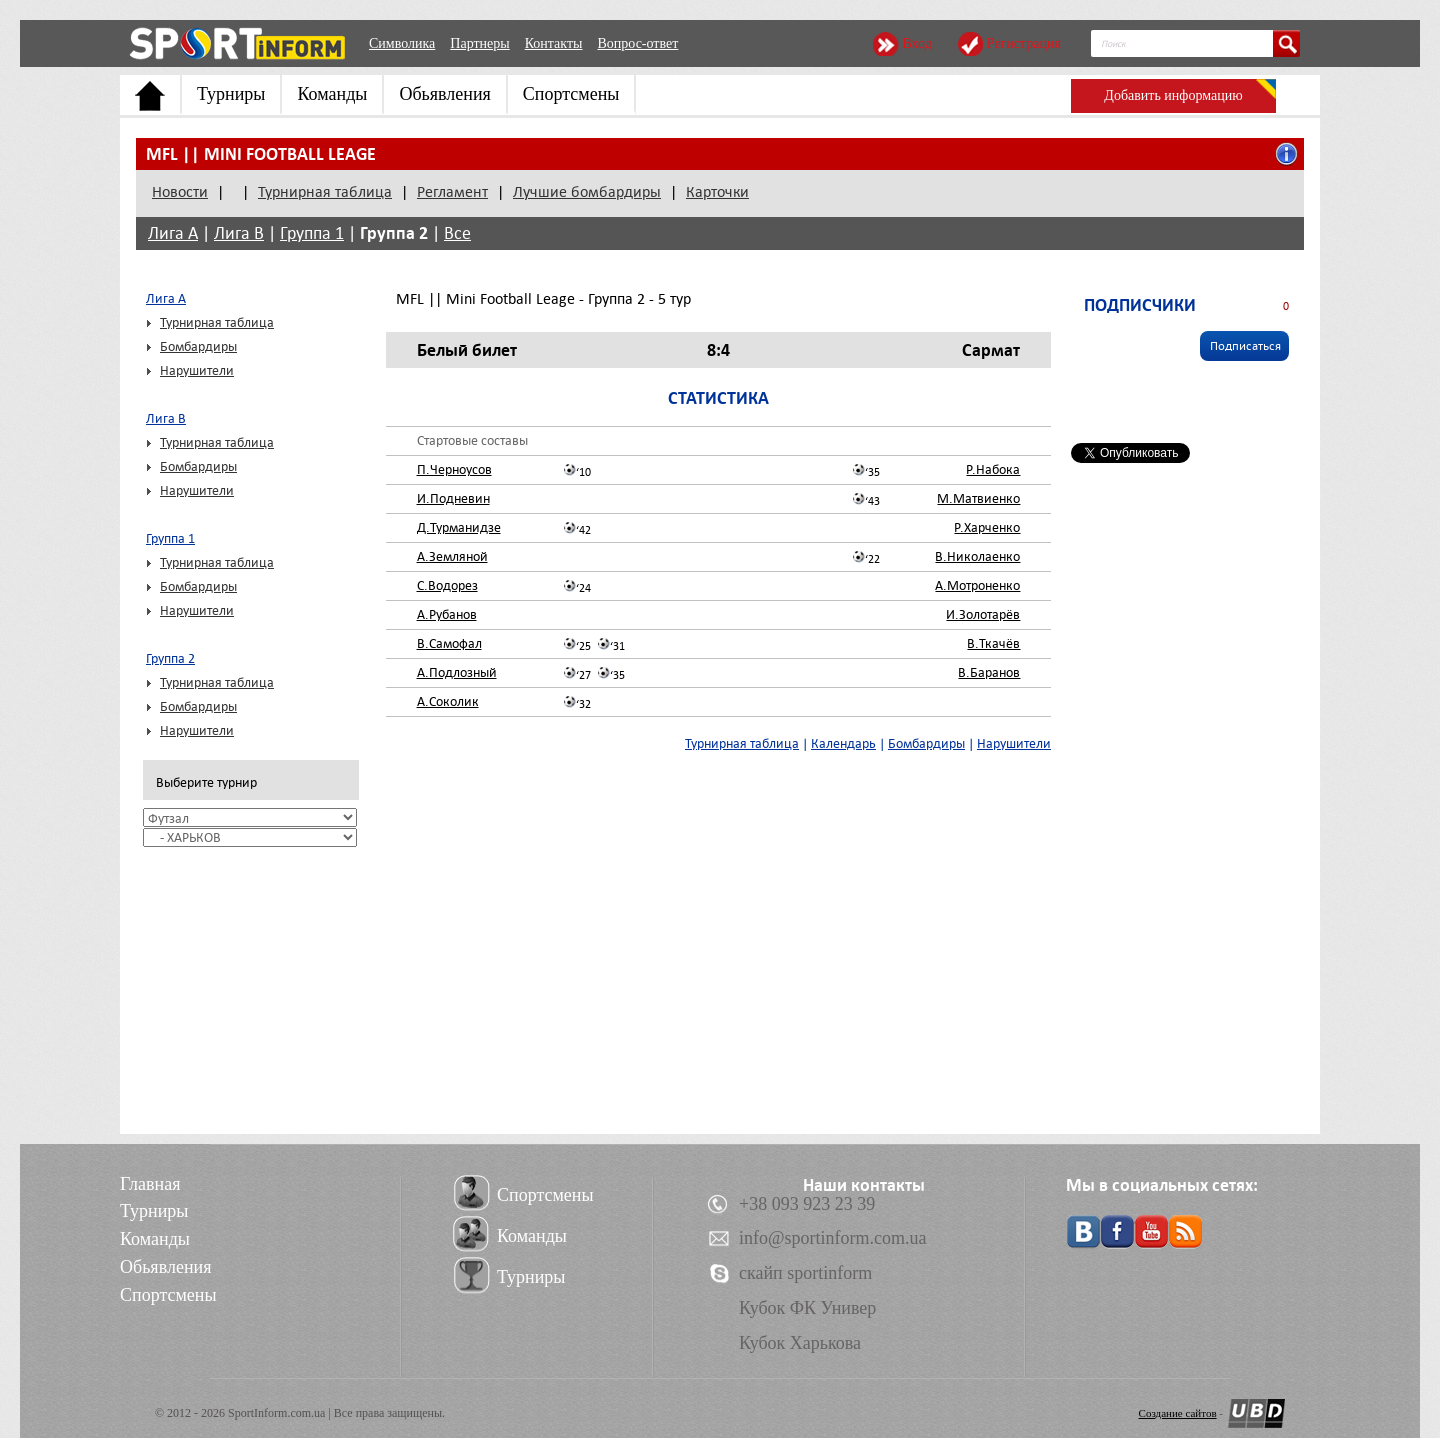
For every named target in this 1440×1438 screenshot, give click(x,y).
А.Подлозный (457, 672)
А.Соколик (448, 701)
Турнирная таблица (325, 192)
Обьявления (444, 94)
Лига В (239, 233)
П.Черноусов (454, 469)
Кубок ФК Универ (807, 1308)
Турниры (231, 94)
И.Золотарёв (983, 614)
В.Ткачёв (993, 643)
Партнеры (479, 43)
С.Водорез (447, 585)
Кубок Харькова (800, 1343)
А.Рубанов (447, 614)
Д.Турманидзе (459, 527)
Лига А (173, 233)
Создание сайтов (1178, 1413)
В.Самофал (449, 643)
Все (457, 233)
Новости (180, 192)
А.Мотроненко (977, 585)
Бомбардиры (198, 346)
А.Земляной (452, 556)
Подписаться (1245, 346)
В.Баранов (989, 672)
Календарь (843, 743)
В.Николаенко (977, 556)
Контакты (554, 43)
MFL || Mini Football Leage (261, 154)
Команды (332, 94)
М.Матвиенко (978, 498)
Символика (402, 43)
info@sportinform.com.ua (833, 1238)
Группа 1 (312, 233)
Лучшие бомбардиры (587, 192)
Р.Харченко (987, 527)
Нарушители (197, 370)
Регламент (452, 192)
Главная (150, 1184)
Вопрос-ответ (637, 43)
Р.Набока (993, 469)
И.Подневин (453, 498)
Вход (916, 43)
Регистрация (1024, 43)
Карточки (717, 192)
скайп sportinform (805, 1273)
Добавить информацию (1173, 95)
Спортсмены (571, 94)
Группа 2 (394, 233)
